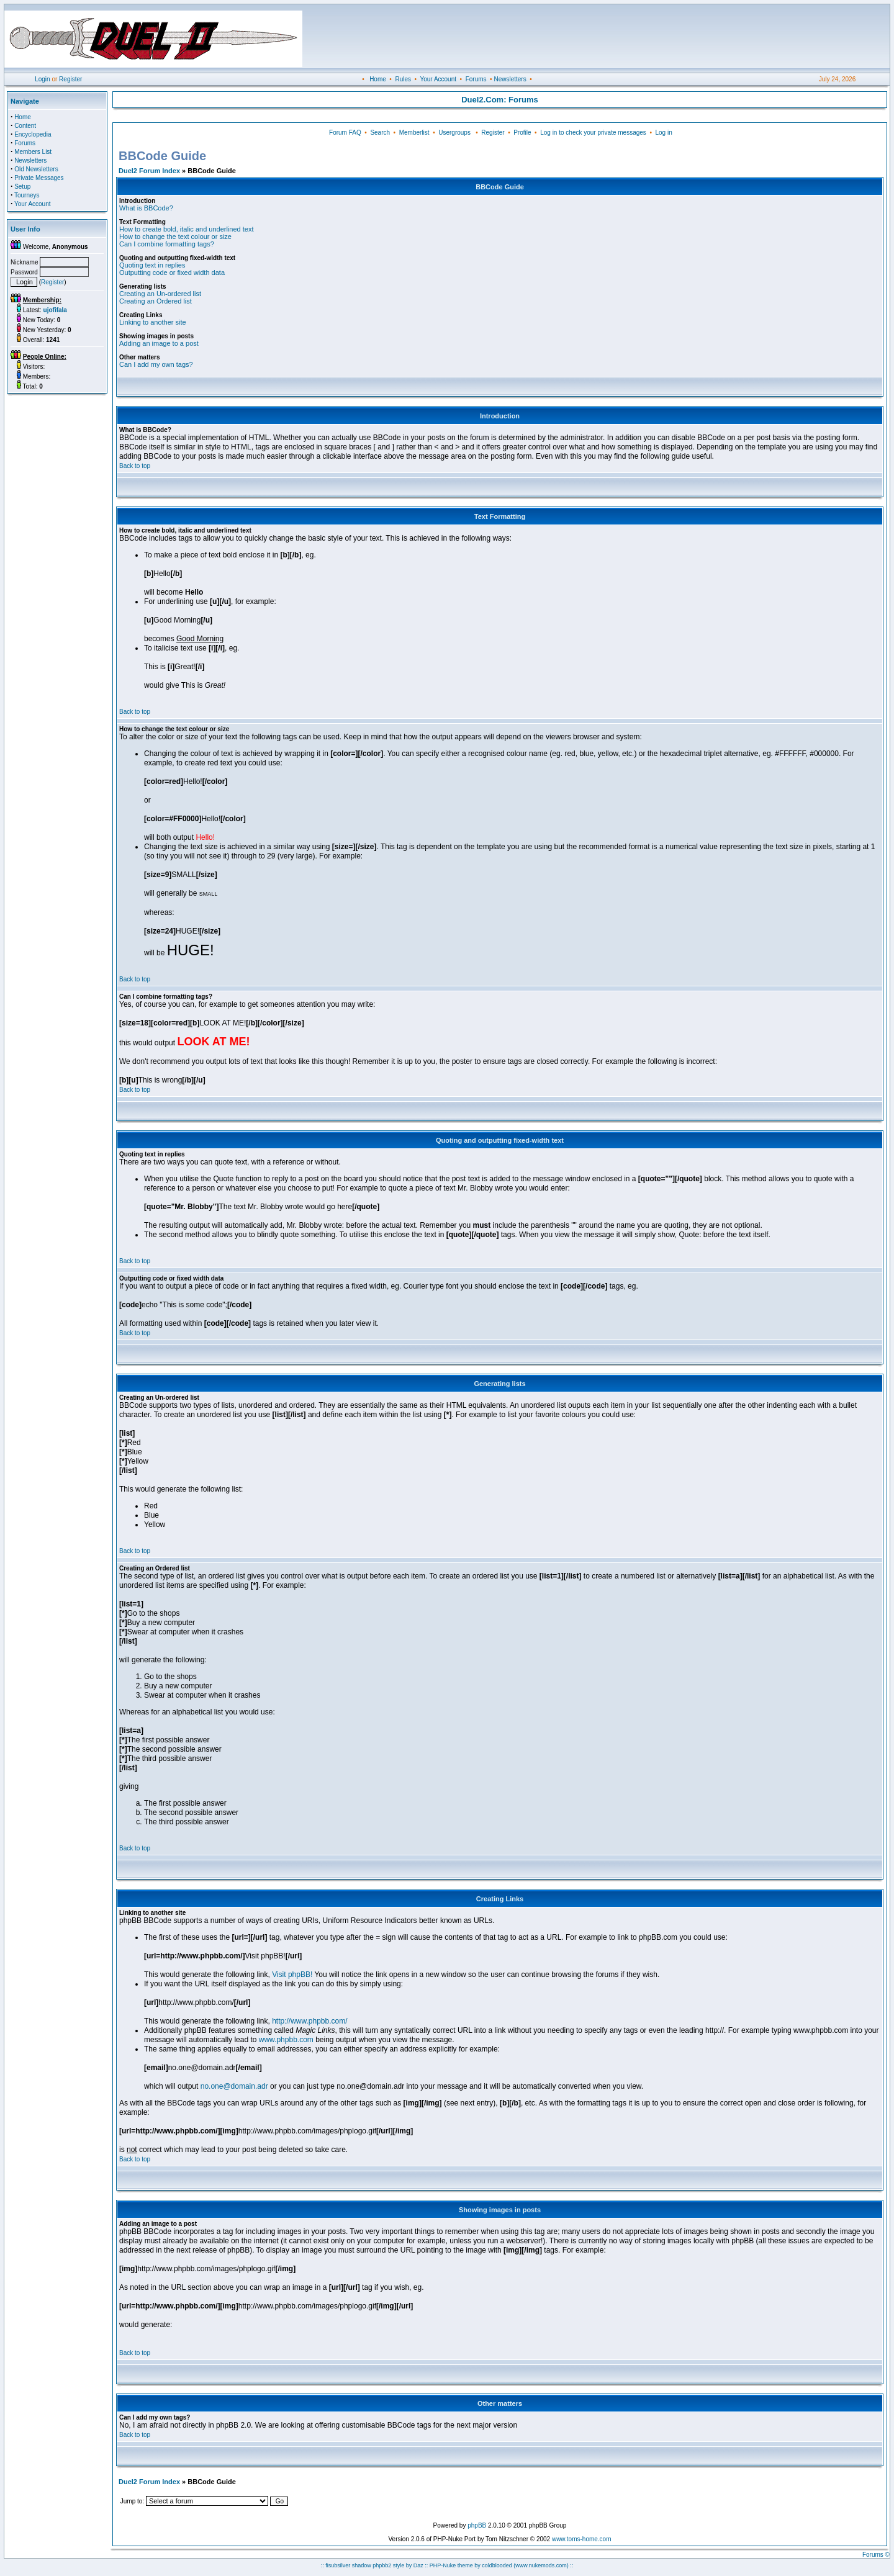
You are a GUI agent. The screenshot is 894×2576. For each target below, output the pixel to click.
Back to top (134, 465)
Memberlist (414, 132)
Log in (663, 132)
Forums (476, 79)
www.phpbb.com (286, 2039)
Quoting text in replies (152, 265)
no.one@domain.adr (234, 2086)
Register (70, 79)
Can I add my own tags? (156, 364)
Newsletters (510, 79)
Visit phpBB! (292, 1974)
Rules (403, 79)
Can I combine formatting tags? (166, 244)
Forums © (876, 2554)
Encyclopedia (32, 134)
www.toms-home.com (582, 2539)
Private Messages (38, 177)
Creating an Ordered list (155, 301)
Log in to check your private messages (593, 132)
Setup (22, 186)
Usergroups (454, 132)
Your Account (438, 79)
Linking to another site (152, 322)
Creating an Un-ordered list (160, 293)
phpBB (476, 2525)
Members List (33, 151)
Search (380, 132)
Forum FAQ (345, 132)
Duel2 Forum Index (149, 170)
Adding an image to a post (159, 343)
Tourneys (27, 195)
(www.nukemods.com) (541, 2565)
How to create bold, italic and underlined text (186, 229)
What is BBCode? (146, 208)
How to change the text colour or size (175, 236)
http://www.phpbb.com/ (309, 2021)
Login (42, 79)
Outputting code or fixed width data (172, 272)
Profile (522, 132)
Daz (418, 2565)
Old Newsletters (36, 169)
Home (377, 79)
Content (25, 125)
